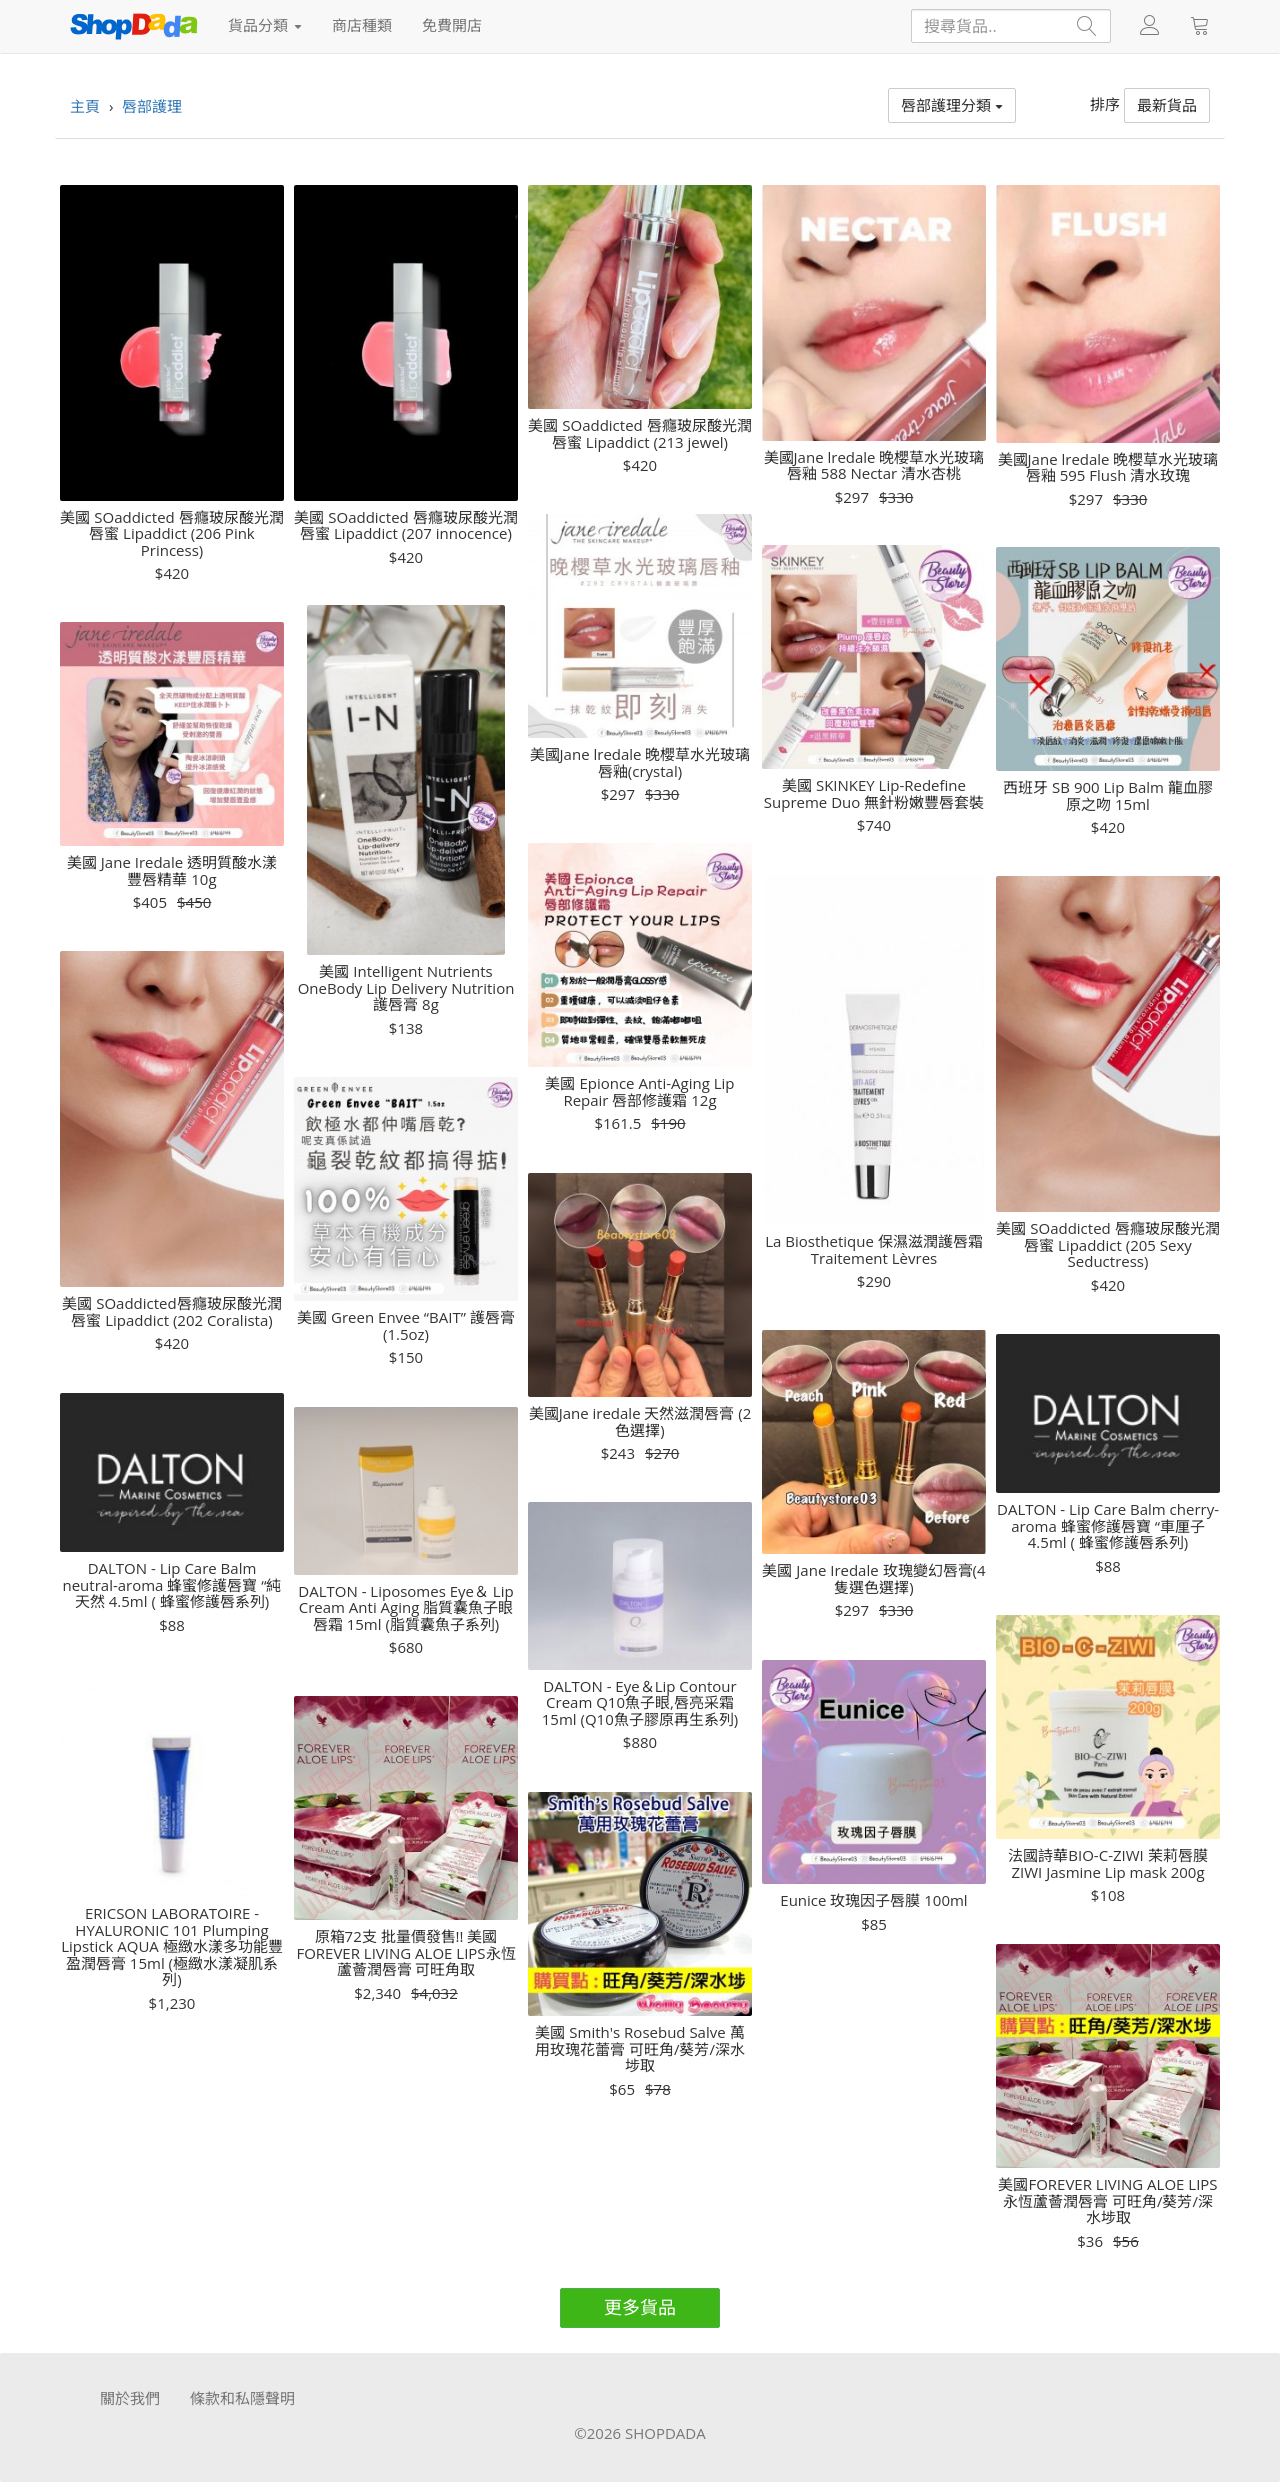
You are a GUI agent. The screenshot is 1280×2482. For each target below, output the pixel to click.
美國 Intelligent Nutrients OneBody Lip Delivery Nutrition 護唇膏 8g (406, 988)
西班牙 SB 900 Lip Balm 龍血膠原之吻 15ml (1108, 795)
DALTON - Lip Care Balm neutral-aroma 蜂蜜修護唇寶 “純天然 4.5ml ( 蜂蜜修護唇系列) (172, 1585)
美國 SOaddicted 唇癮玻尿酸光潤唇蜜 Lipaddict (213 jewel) (639, 433)
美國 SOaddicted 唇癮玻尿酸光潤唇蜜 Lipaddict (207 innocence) (405, 525)
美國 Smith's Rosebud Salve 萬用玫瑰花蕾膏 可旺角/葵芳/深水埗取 (640, 2049)
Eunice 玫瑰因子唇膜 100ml (873, 1900)
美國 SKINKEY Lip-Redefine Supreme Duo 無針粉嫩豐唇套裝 (874, 793)
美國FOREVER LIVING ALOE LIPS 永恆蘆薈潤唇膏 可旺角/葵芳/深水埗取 (1107, 2201)
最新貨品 (1167, 105)
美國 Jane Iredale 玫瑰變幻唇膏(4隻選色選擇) (873, 1578)
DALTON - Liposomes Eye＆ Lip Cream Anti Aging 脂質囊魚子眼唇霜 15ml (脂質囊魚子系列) (405, 1608)
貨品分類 (265, 25)
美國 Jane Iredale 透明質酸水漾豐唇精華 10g (172, 870)
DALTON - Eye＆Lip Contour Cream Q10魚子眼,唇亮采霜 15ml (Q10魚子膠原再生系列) (640, 1703)
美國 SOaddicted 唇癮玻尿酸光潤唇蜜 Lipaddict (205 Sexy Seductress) (1107, 1245)
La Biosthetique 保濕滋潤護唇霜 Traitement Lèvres (874, 1249)
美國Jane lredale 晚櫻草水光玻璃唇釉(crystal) (640, 762)
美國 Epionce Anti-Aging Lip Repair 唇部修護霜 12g (639, 1091)
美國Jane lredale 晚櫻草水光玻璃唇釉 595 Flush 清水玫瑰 (1108, 467)
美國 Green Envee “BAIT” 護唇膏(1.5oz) (406, 1325)
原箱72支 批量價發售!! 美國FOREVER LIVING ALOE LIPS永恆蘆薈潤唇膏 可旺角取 (405, 1953)
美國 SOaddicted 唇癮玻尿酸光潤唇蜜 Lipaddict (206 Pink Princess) (171, 534)
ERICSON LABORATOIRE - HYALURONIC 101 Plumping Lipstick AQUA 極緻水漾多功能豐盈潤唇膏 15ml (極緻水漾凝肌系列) (172, 1946)
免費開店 (452, 25)
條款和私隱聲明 (242, 2398)
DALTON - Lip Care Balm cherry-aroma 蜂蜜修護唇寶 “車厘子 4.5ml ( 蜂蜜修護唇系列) (1108, 1526)
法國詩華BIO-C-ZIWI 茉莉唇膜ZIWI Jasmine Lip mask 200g (1107, 1863)
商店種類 (362, 25)
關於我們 (130, 2398)
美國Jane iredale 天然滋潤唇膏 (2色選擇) (640, 1421)
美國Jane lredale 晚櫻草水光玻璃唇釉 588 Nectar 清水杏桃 (874, 465)
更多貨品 (640, 2307)
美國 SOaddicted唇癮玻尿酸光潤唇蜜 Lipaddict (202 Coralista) (171, 1311)
